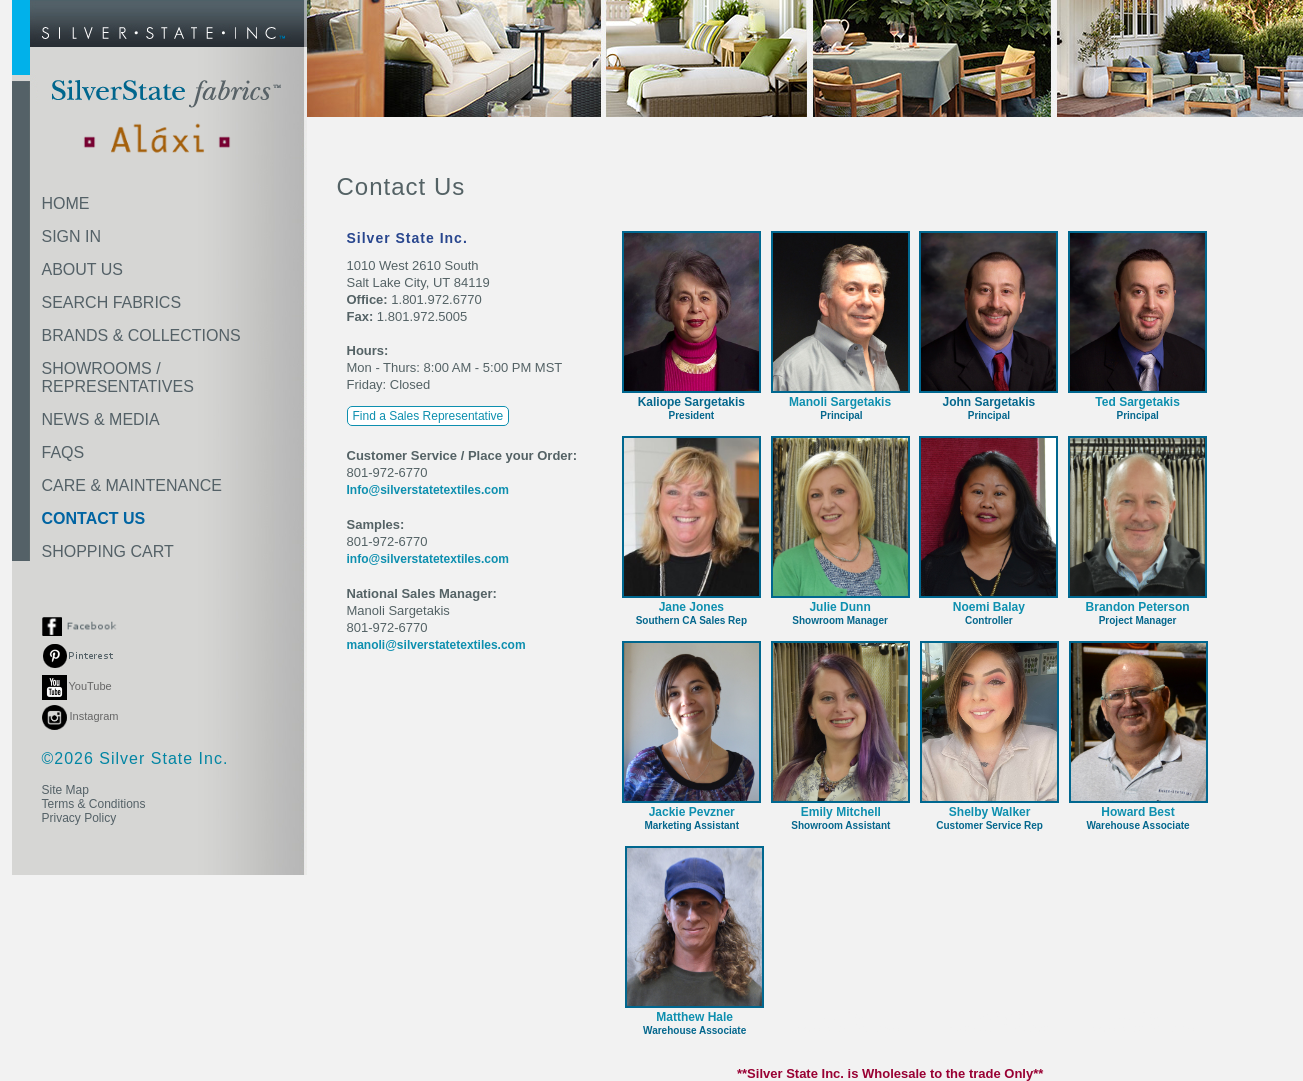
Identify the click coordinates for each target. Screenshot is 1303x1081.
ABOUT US (83, 269)
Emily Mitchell (841, 812)
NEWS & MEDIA (101, 419)
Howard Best (1137, 812)
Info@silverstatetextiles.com (428, 490)
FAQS (63, 452)
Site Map (65, 790)
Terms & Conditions (94, 804)
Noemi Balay (989, 607)
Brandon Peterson (1138, 607)
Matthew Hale (694, 1017)
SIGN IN (72, 236)
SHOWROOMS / (118, 377)
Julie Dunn (839, 607)
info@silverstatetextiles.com (428, 559)
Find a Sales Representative (428, 416)
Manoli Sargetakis (840, 402)
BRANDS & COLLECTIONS (141, 335)
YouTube (77, 686)
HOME (66, 203)
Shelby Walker (990, 812)
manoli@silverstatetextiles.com (436, 645)
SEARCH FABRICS (112, 302)
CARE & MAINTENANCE (132, 485)
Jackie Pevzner (692, 812)
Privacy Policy (79, 818)
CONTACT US (94, 518)
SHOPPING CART (108, 551)
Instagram (80, 716)
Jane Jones (691, 607)
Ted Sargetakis (1137, 402)
